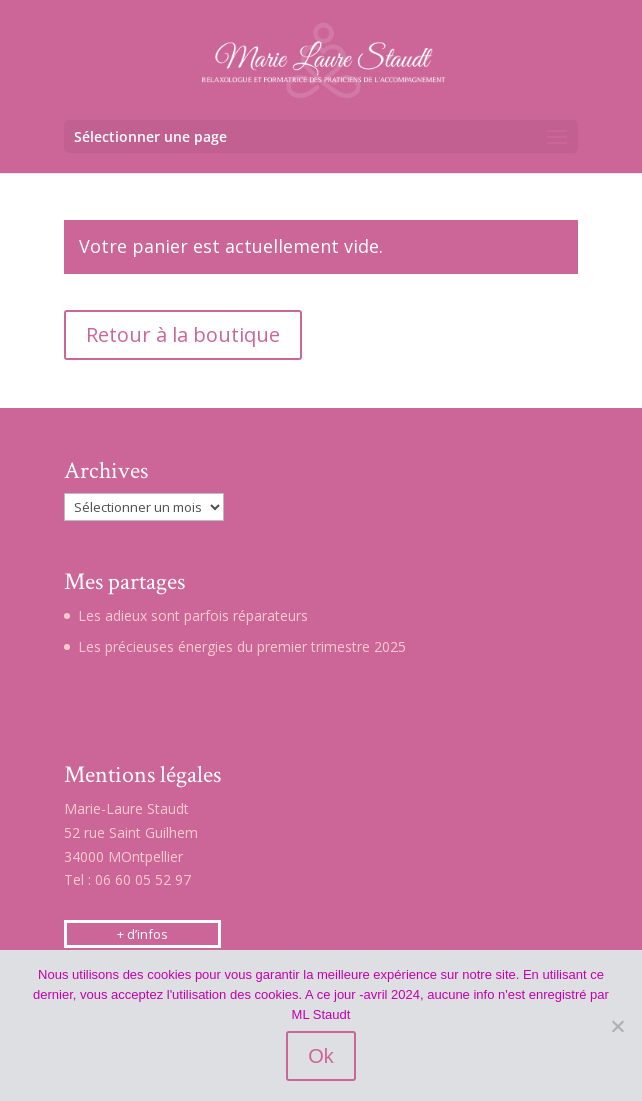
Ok (321, 1056)
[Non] (617, 1026)
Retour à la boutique (183, 334)
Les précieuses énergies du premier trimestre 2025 (242, 646)
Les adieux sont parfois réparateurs (193, 615)
